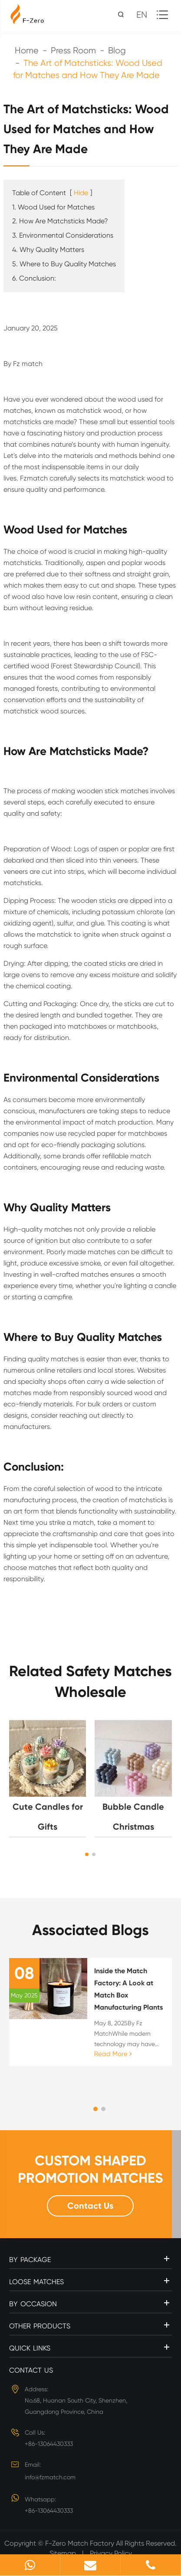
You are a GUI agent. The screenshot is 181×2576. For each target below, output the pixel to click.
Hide (81, 193)
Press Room (73, 51)
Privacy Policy (111, 2553)
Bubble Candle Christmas (133, 1816)
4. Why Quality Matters (48, 249)
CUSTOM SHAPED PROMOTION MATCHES (90, 2169)
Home (27, 51)
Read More (113, 2054)
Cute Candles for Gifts (48, 1816)
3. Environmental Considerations (62, 235)
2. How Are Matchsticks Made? (60, 221)
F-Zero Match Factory (80, 2543)
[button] (87, 1854)
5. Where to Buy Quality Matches (64, 264)
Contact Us (90, 2205)
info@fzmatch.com (50, 2477)
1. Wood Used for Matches (53, 207)
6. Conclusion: (34, 278)
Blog (117, 51)
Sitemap (62, 2553)
